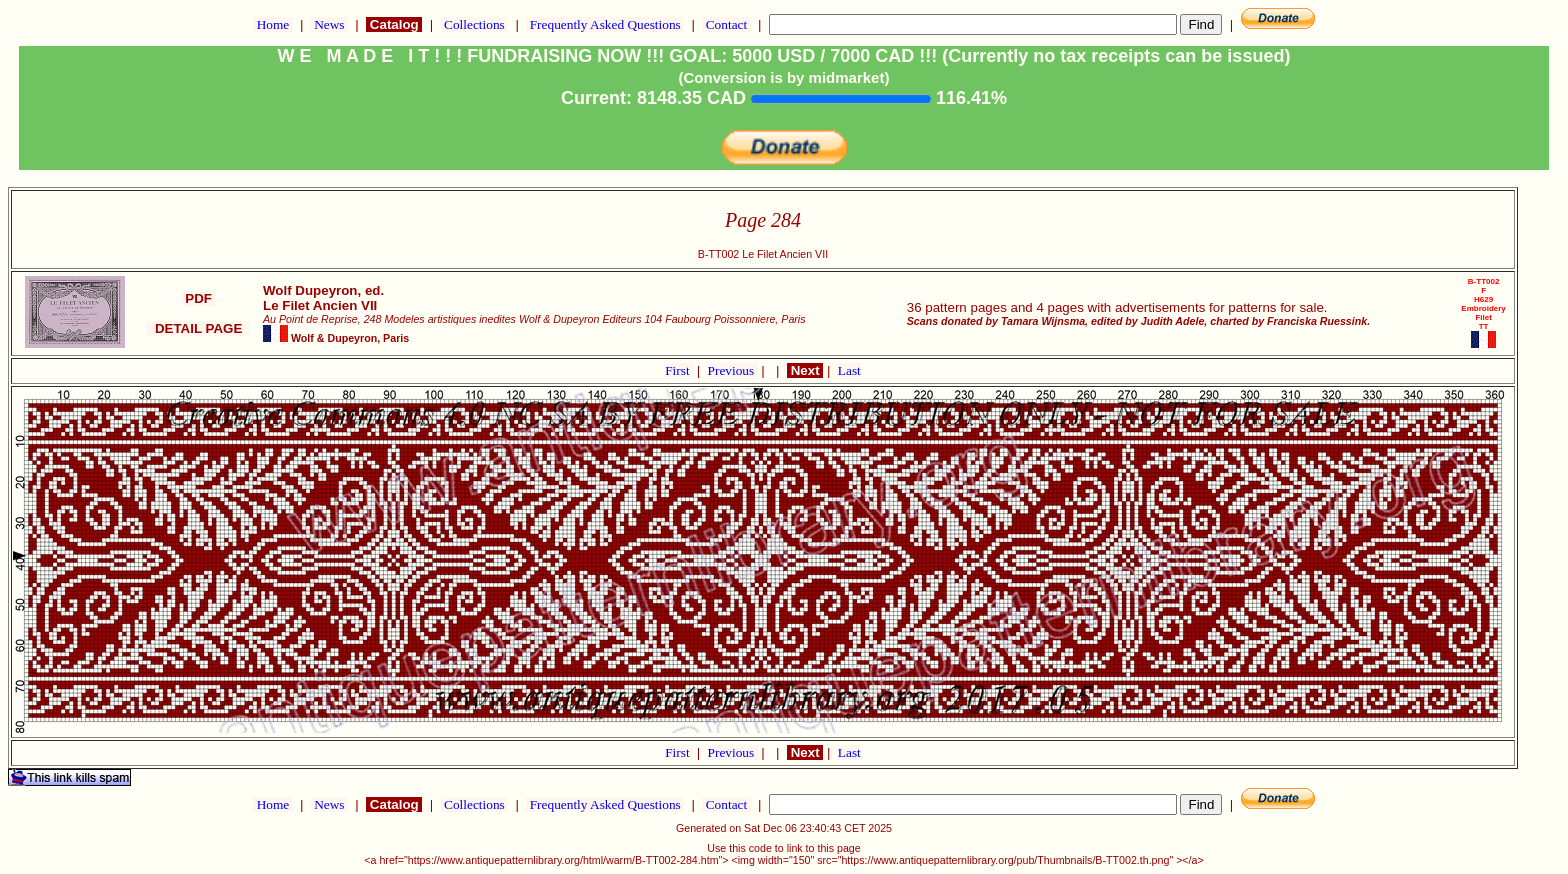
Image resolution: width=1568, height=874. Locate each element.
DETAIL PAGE (198, 328)
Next (805, 370)
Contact (726, 24)
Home (272, 24)
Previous (733, 370)
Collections (474, 24)
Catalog (394, 24)
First (679, 370)
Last (849, 370)
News (329, 24)
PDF (199, 298)
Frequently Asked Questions (605, 24)
